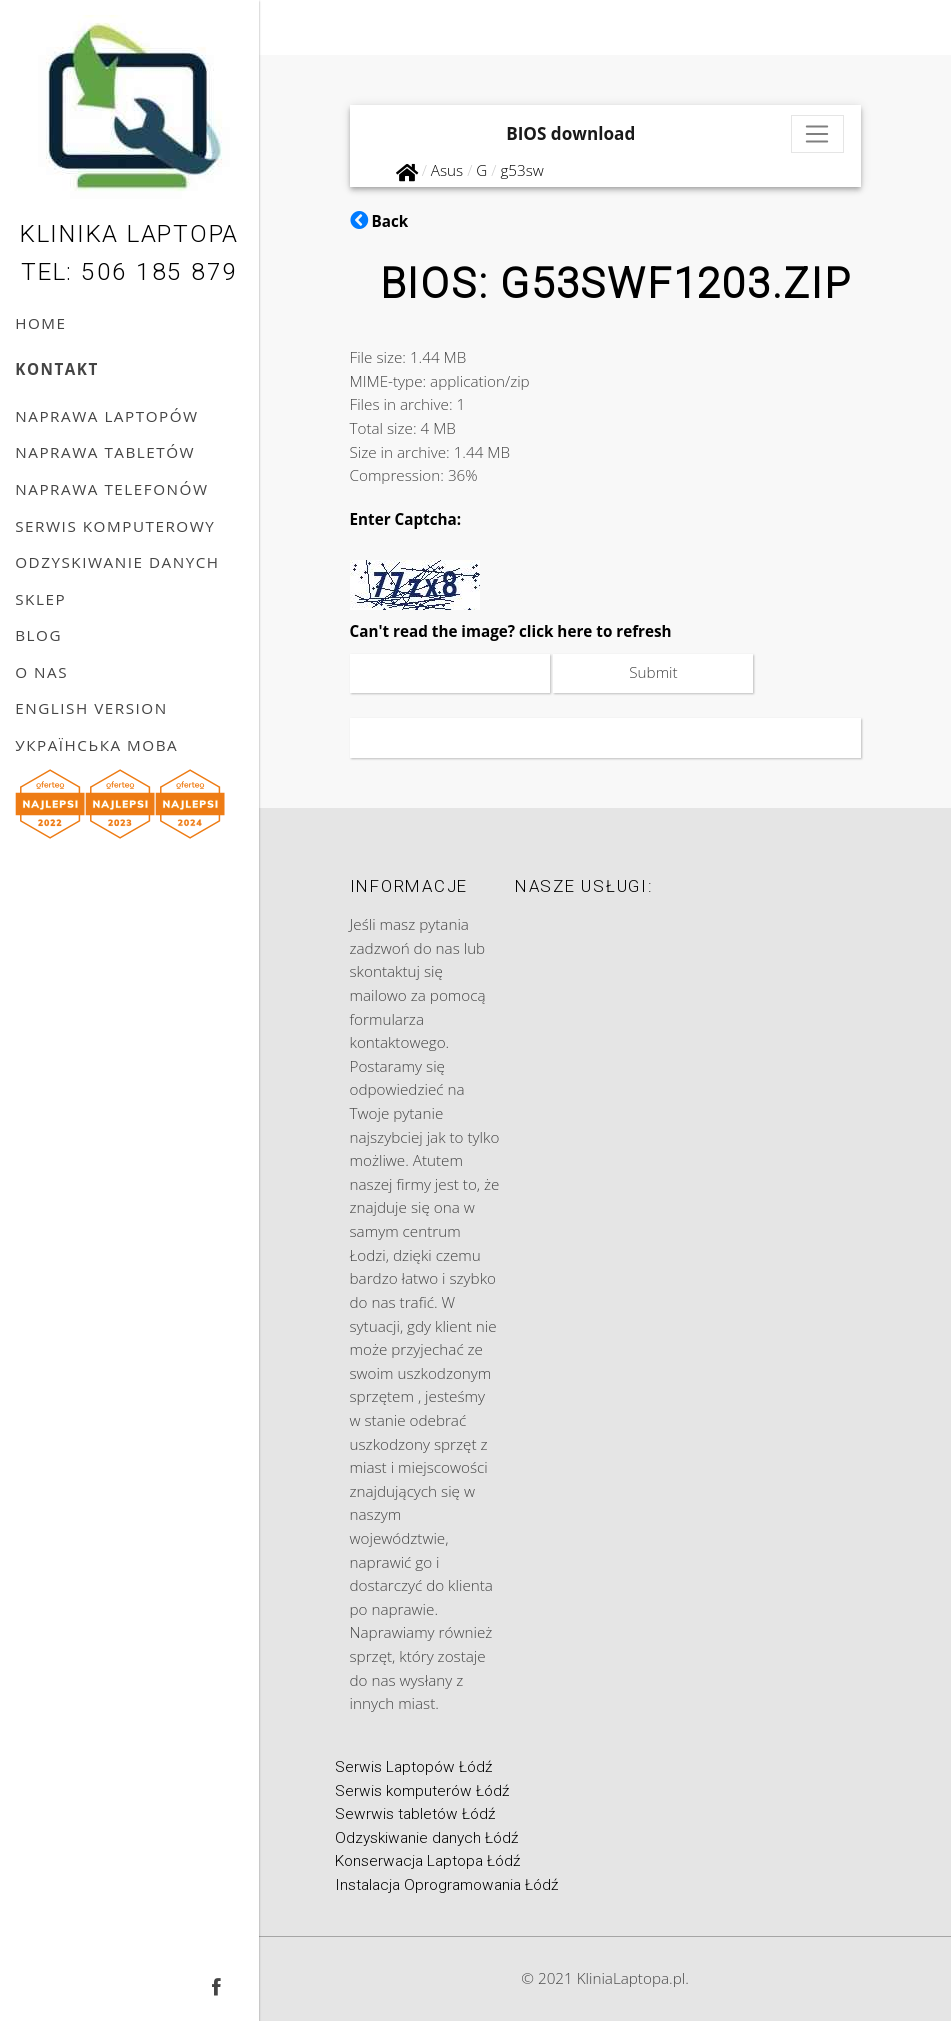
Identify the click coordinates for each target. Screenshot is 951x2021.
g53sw (521, 170)
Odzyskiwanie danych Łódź (426, 1838)
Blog (38, 635)
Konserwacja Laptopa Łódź (427, 1861)
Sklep (40, 599)
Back (379, 221)
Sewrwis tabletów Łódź (415, 1814)
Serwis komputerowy (115, 526)
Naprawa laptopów (106, 416)
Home (40, 323)
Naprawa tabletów (105, 452)
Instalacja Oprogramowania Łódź (446, 1885)
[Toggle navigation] (817, 134)
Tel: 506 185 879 (129, 271)
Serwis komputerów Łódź (422, 1791)
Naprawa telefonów (111, 489)
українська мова (96, 745)
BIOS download (570, 133)
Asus (447, 170)
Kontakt (57, 369)
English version (91, 708)
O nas (41, 672)
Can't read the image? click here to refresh (511, 631)
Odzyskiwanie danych (117, 562)
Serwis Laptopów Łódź (413, 1767)
